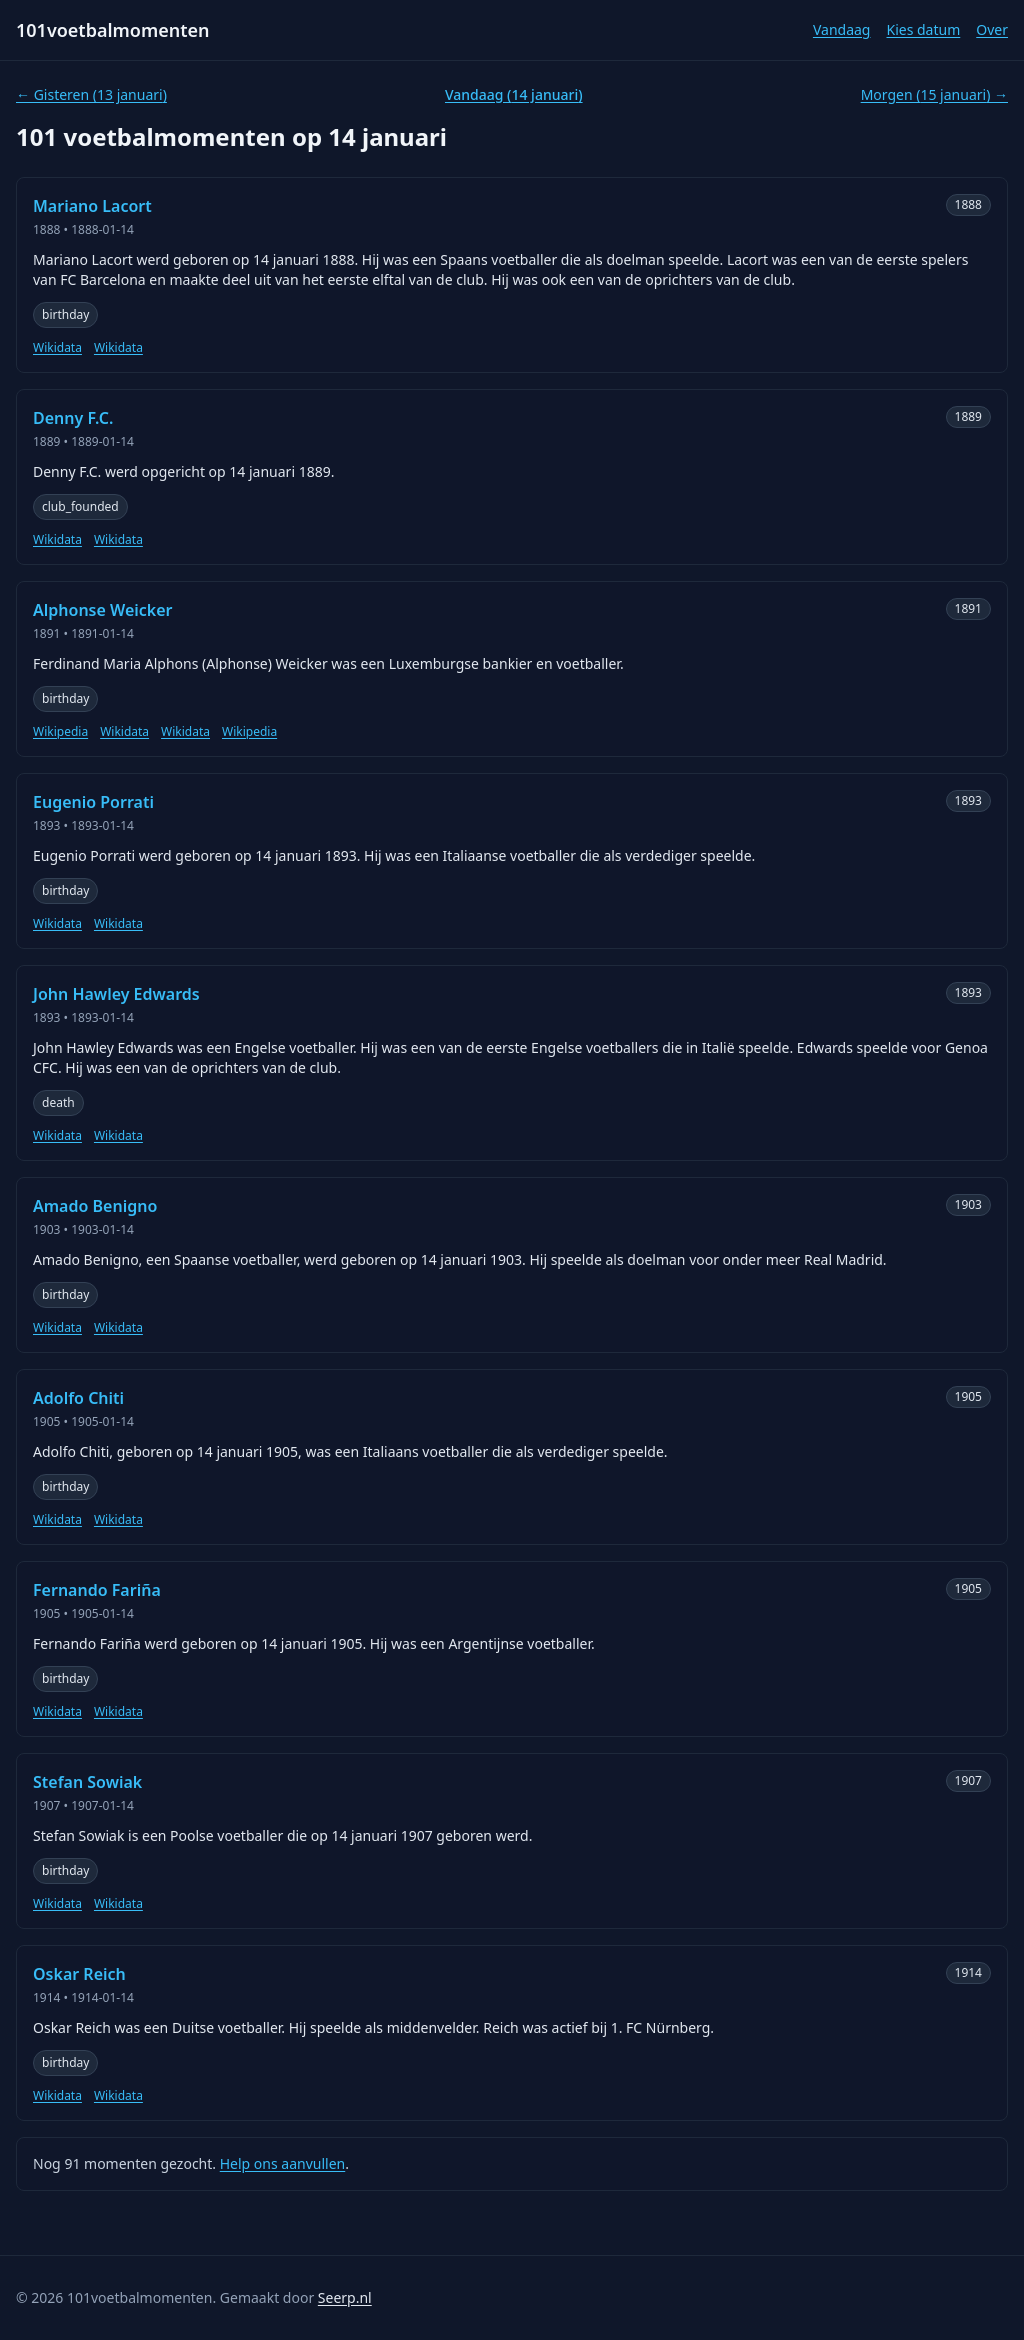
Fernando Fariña (97, 1590)
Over (992, 29)
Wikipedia (60, 732)
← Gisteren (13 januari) (91, 94)
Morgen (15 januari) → (934, 94)
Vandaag (842, 29)
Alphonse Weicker (103, 610)
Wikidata (57, 348)
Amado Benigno (95, 1206)
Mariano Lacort (92, 206)
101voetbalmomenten (113, 30)
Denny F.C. (73, 418)
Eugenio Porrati (93, 802)
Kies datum (923, 29)
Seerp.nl (345, 2297)
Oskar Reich (79, 1974)
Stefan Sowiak (87, 1782)
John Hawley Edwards (116, 994)
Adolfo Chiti (78, 1398)
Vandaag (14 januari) (514, 94)
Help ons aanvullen (283, 2163)
